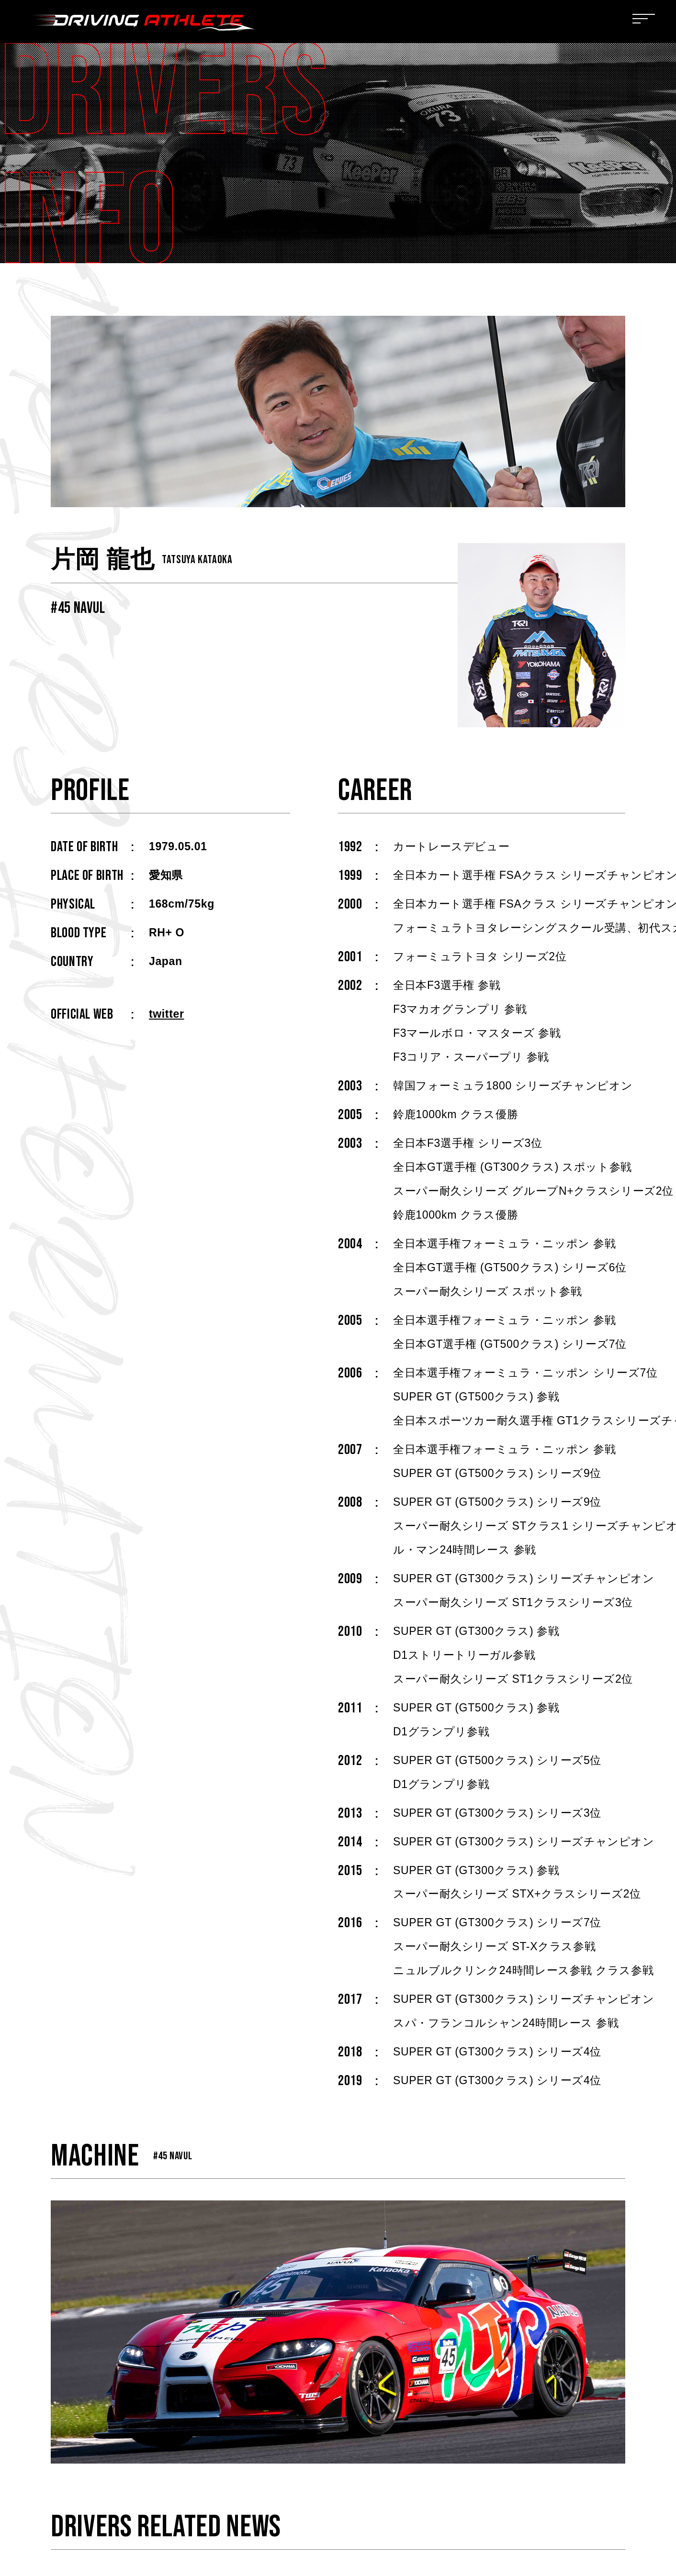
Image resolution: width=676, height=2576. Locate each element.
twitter (166, 1014)
